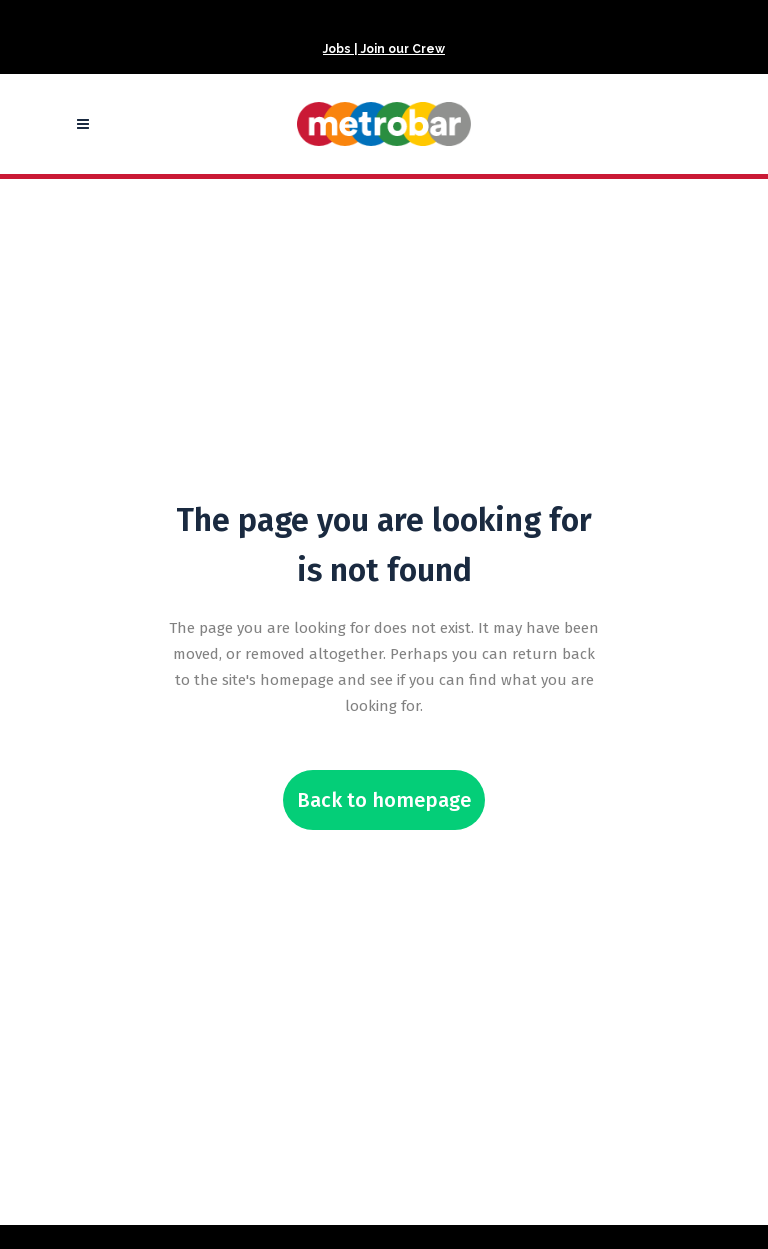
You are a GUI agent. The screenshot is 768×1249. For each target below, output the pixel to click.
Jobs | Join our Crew (384, 49)
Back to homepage (384, 800)
